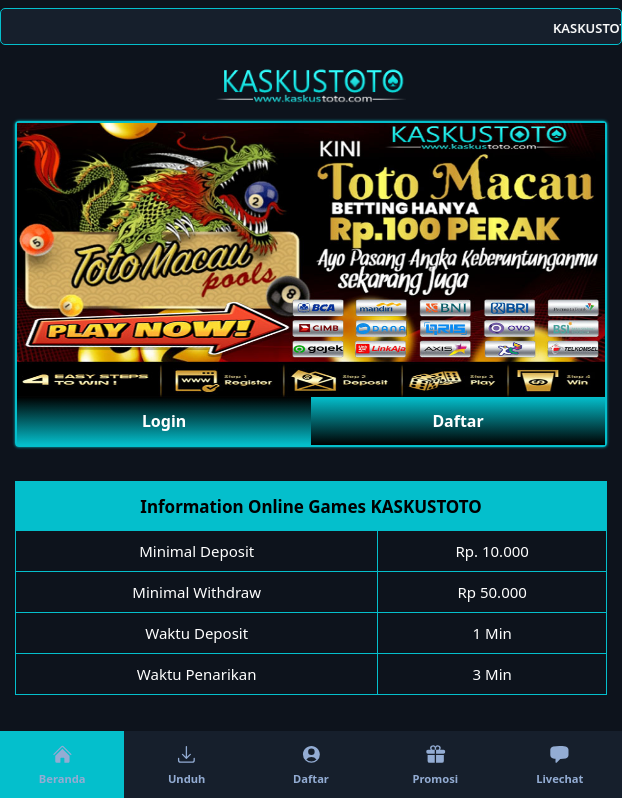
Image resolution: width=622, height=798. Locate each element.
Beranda (62, 765)
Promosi (436, 765)
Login (164, 421)
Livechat (559, 765)
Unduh (186, 765)
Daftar (457, 421)
